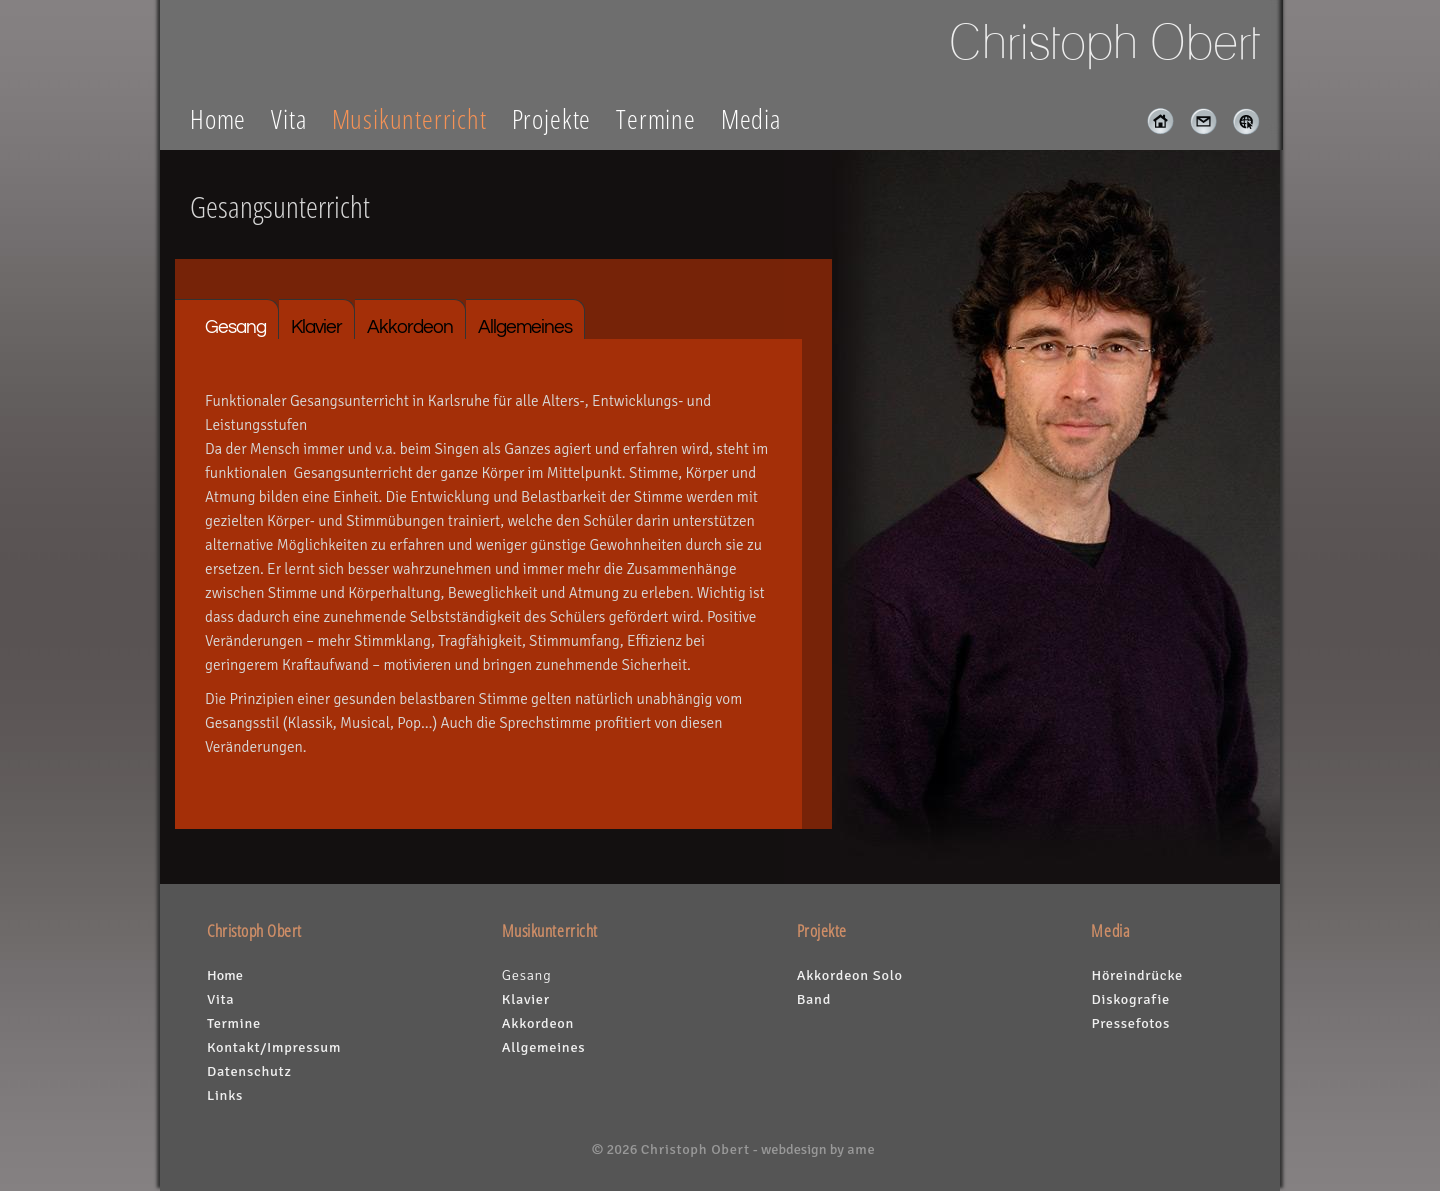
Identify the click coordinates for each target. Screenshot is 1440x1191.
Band (814, 999)
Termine (656, 118)
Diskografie (1130, 999)
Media (751, 118)
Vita (288, 118)
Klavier (316, 327)
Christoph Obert (695, 1149)
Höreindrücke (1136, 975)
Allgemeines (525, 327)
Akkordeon (410, 327)
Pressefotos (1130, 1023)
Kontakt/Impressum (274, 1047)
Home (218, 118)
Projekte (552, 118)
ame (861, 1149)
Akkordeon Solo (850, 975)
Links (225, 1095)
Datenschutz (249, 1071)
